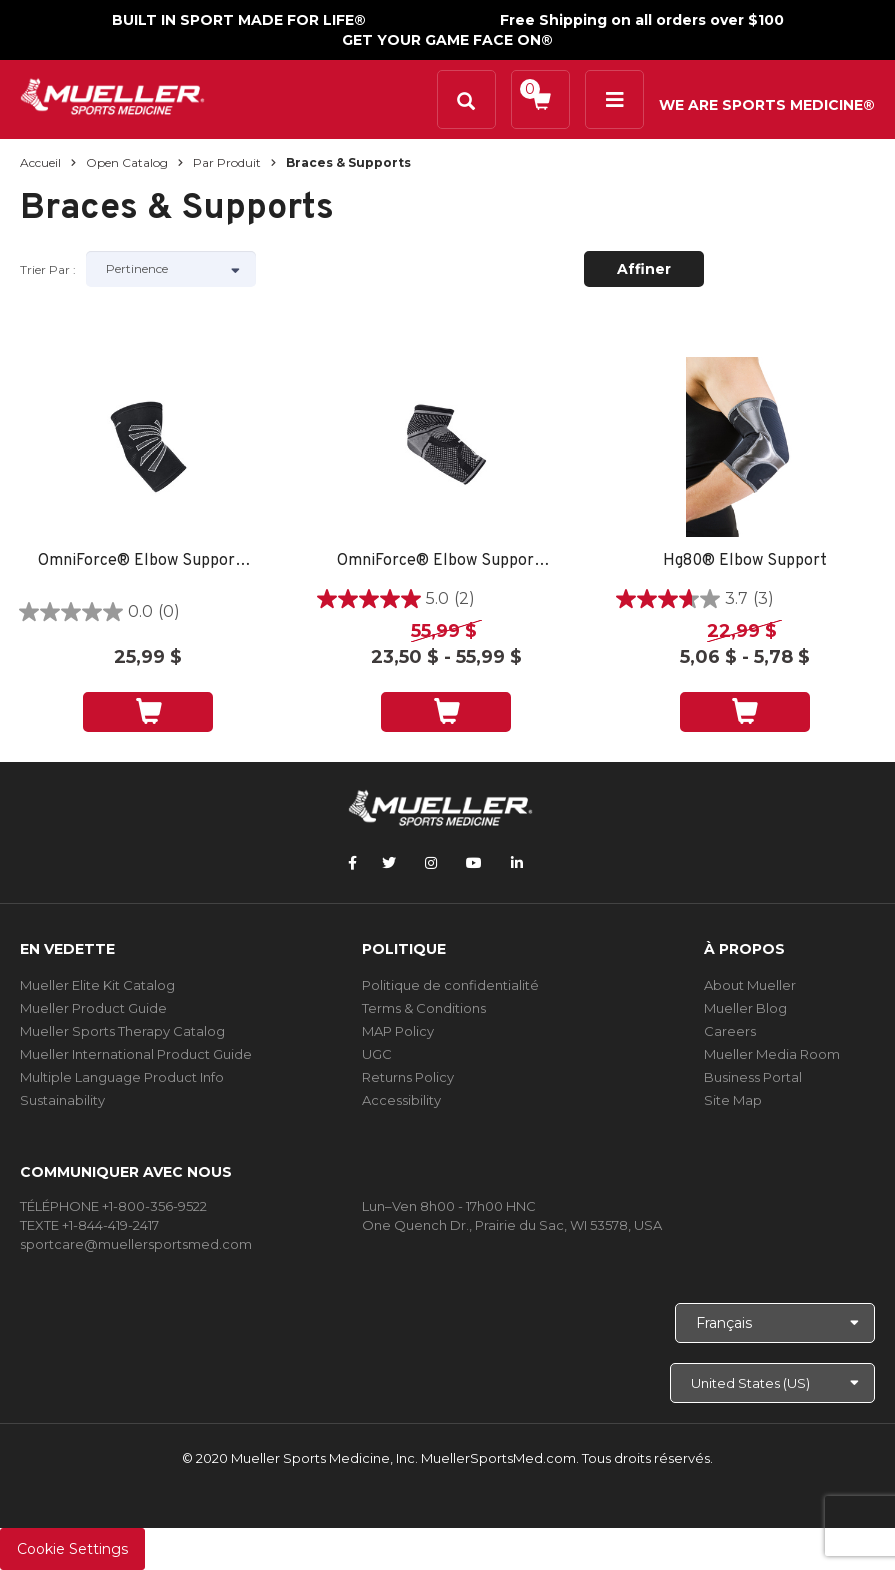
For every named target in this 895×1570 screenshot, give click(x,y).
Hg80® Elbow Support (745, 561)
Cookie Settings (72, 1549)
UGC (377, 1054)
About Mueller (750, 985)
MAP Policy (398, 1031)
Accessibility (401, 1100)
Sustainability (62, 1100)
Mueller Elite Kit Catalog (97, 985)
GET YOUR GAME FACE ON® (447, 40)
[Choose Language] (775, 1323)
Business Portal (753, 1077)
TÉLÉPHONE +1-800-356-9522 (113, 1206)
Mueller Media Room (772, 1054)
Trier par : (48, 269)
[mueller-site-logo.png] (112, 94)
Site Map (733, 1100)
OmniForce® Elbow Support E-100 (148, 561)
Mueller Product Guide (93, 1008)
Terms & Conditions (424, 1008)
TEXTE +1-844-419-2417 (89, 1225)
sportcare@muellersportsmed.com (136, 1244)
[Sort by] (171, 269)
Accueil (40, 162)
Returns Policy (408, 1077)
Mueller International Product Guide (136, 1054)
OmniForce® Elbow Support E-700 (447, 561)
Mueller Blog (745, 1008)
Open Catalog (127, 162)
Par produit (227, 162)
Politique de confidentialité (450, 985)
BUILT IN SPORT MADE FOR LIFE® (239, 20)
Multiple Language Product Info (122, 1077)
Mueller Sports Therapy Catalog (122, 1031)
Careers (730, 1031)
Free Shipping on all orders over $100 (642, 20)
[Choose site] (772, 1383)
